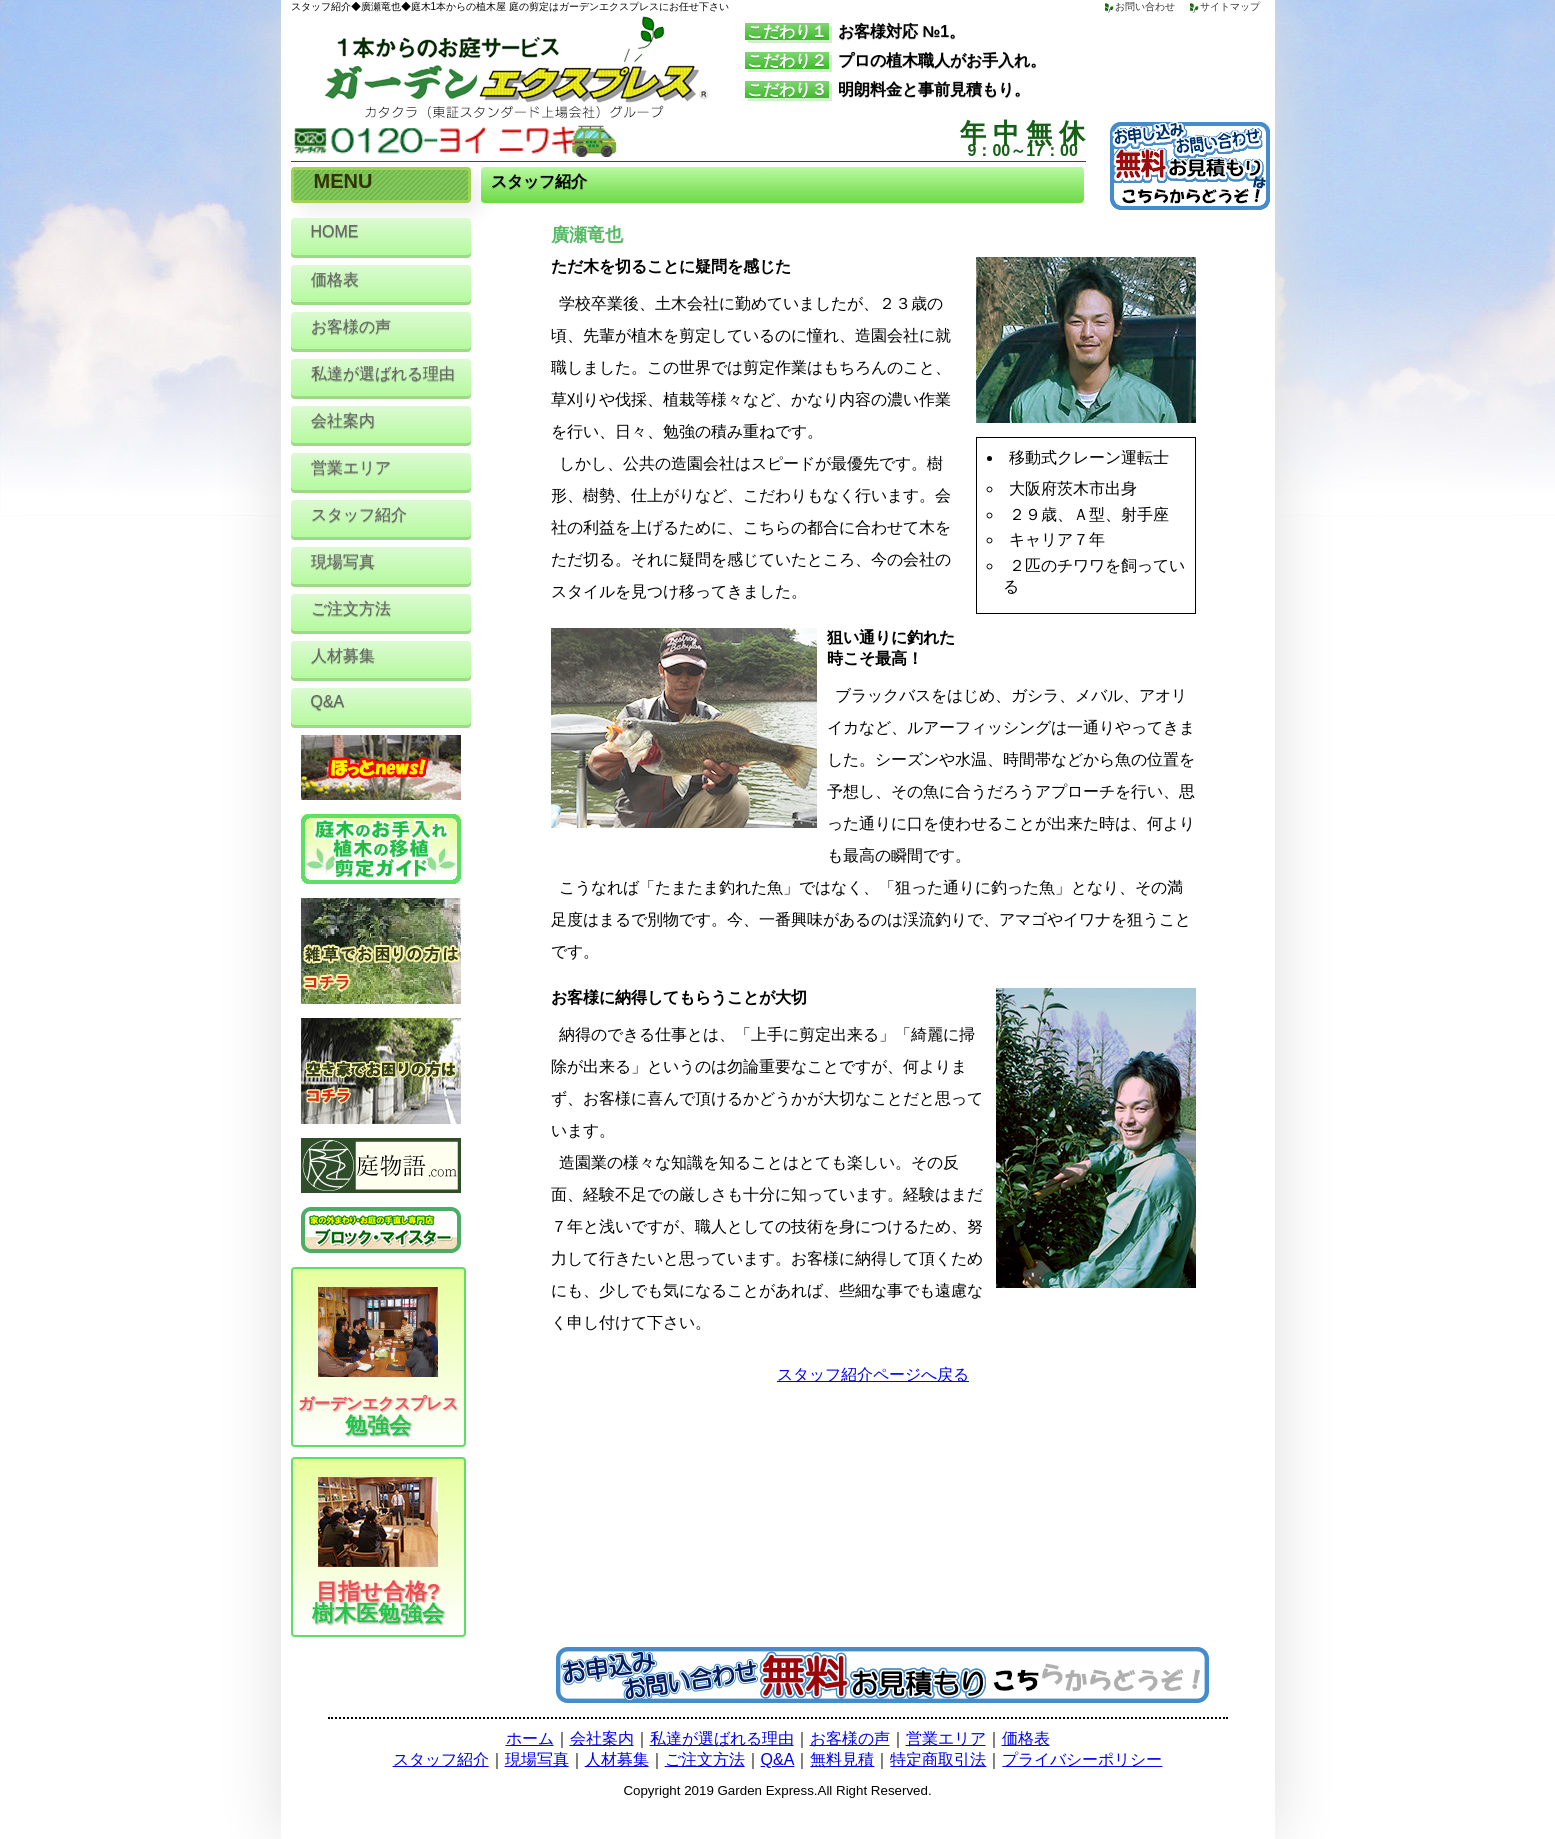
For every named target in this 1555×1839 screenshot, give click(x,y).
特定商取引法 (938, 1759)
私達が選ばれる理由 (383, 373)
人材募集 (343, 655)
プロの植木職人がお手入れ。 (895, 60)
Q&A (328, 701)
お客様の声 (351, 326)
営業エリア (351, 467)
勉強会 (378, 1362)
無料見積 (842, 1759)
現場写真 (343, 561)
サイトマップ (1230, 6)
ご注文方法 (351, 608)
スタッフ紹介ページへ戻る (873, 1374)
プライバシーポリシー (1082, 1759)
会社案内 (343, 420)
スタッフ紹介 (359, 514)
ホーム (530, 1738)
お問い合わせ (1145, 6)
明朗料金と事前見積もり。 (887, 89)
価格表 (335, 279)
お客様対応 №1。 (855, 31)
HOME (335, 231)
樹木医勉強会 (385, 1551)
